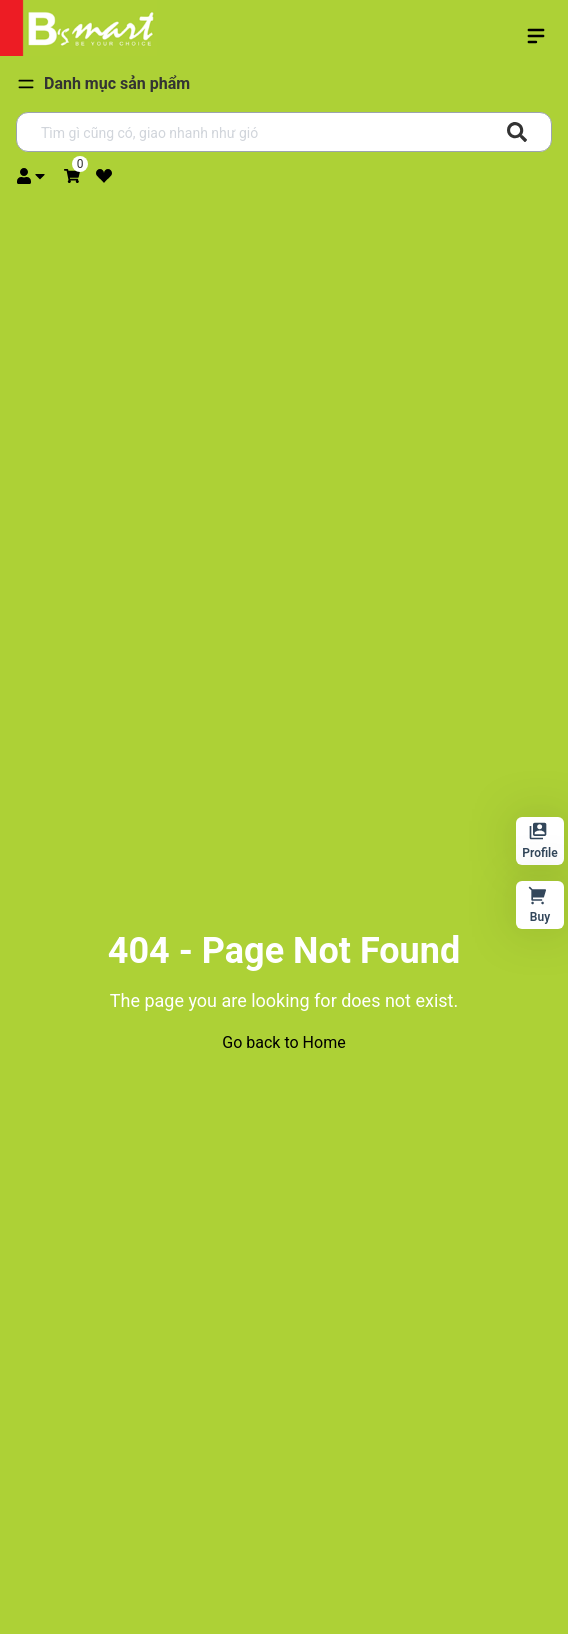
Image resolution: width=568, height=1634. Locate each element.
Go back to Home (283, 1042)
